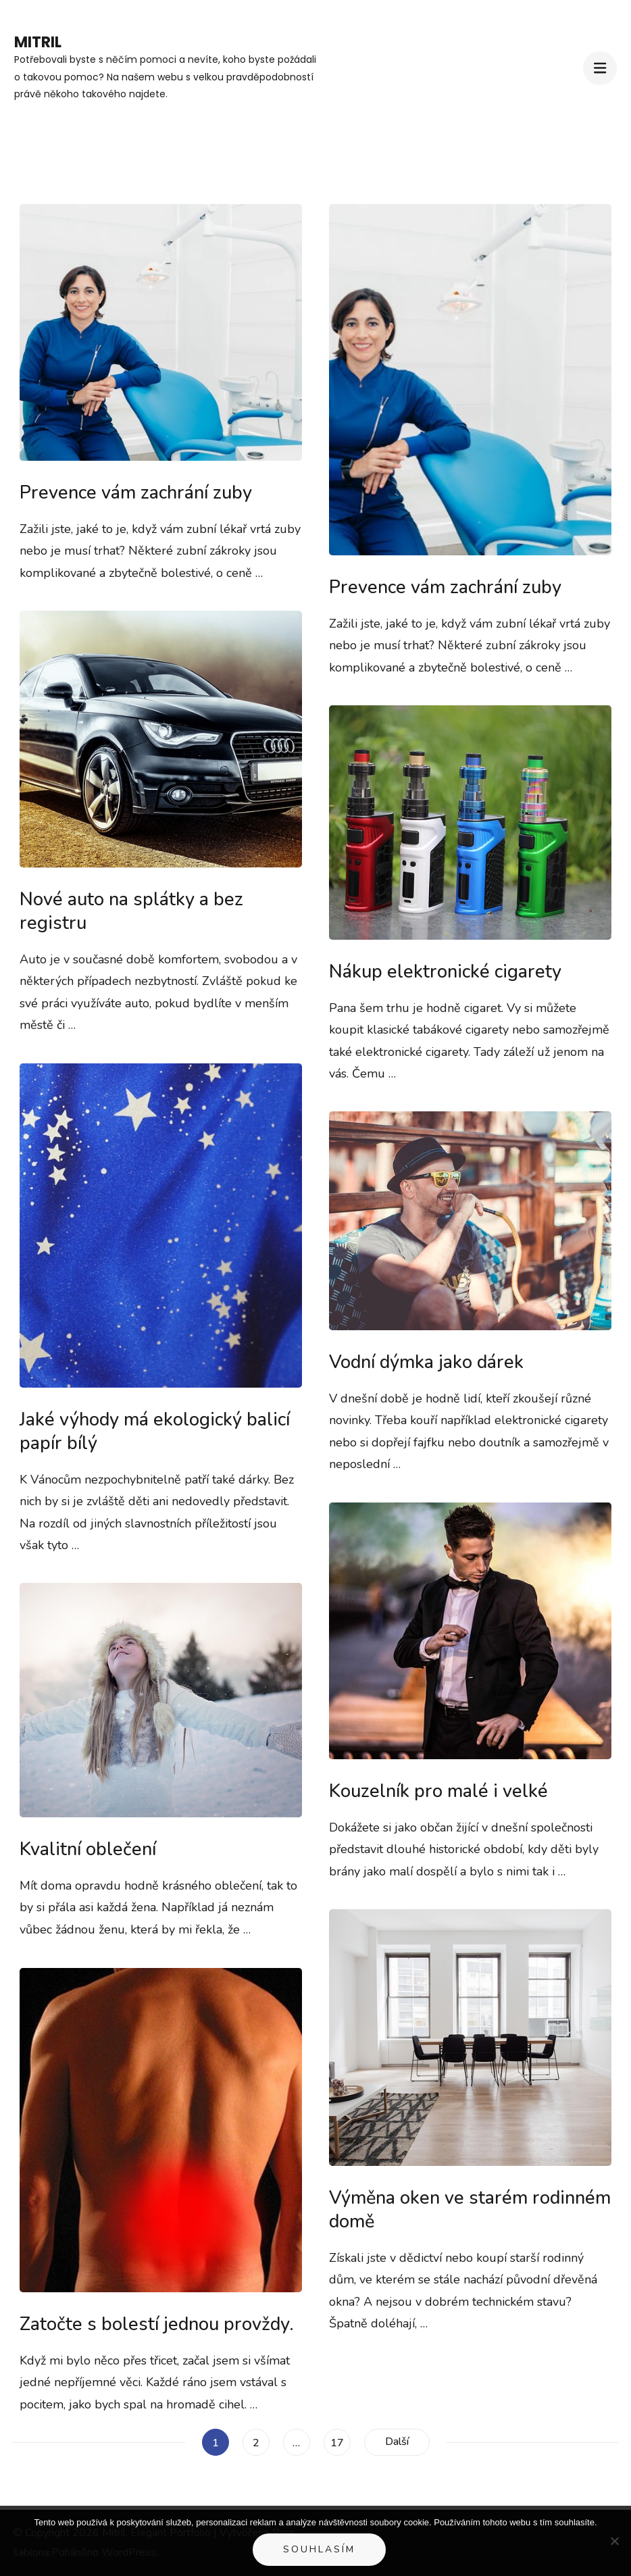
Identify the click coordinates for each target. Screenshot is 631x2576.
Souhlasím (319, 2549)
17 (340, 2439)
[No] (614, 2541)
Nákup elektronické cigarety (445, 971)
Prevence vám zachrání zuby (136, 492)
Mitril (37, 42)
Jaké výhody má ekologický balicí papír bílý (155, 1431)
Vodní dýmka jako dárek (426, 1362)
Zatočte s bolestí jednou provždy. (157, 2324)
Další (397, 2441)
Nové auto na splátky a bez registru (131, 911)
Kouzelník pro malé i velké (438, 1791)
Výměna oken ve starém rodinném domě (470, 2210)
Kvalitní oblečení (88, 1849)
